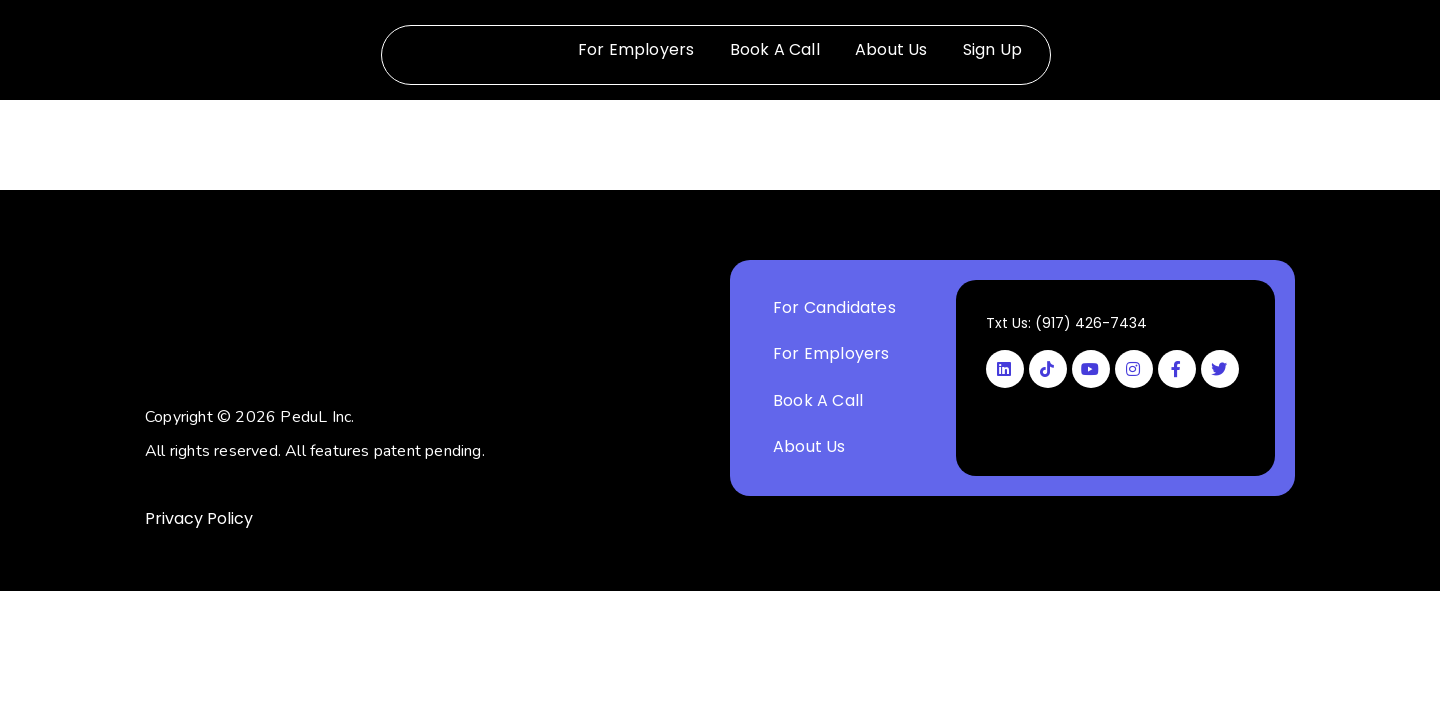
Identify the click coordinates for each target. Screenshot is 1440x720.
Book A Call (775, 49)
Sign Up (992, 49)
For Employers (636, 49)
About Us (891, 49)
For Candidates (834, 307)
